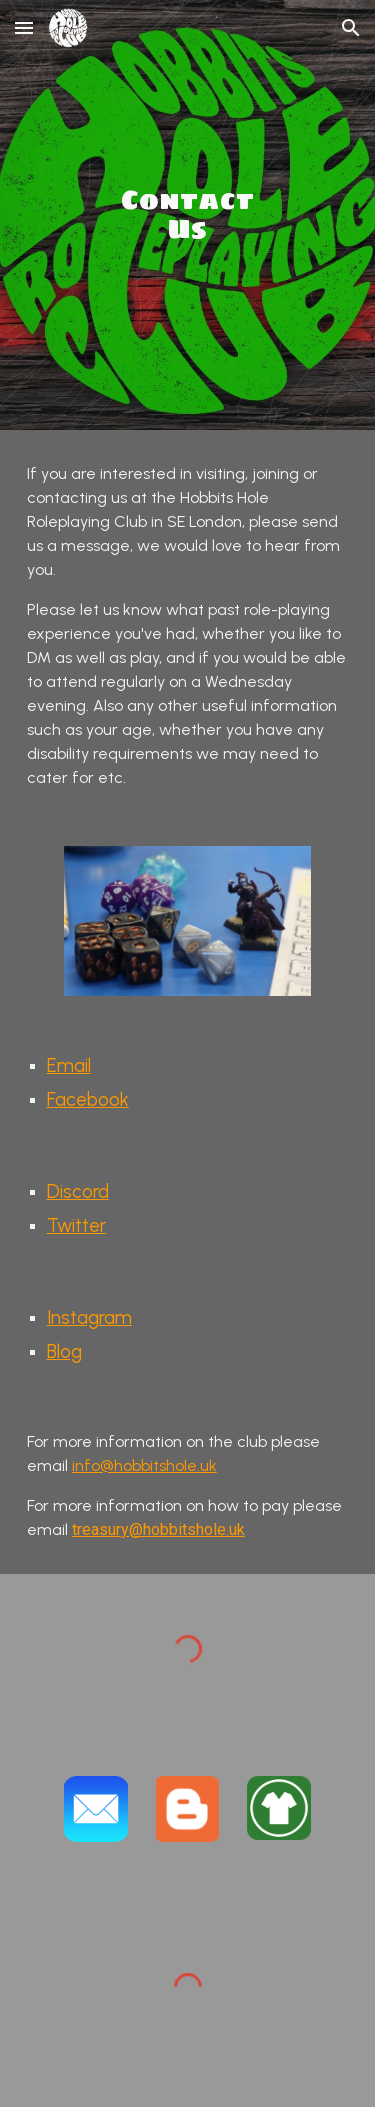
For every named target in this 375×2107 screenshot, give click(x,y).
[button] (24, 27)
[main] (188, 215)
